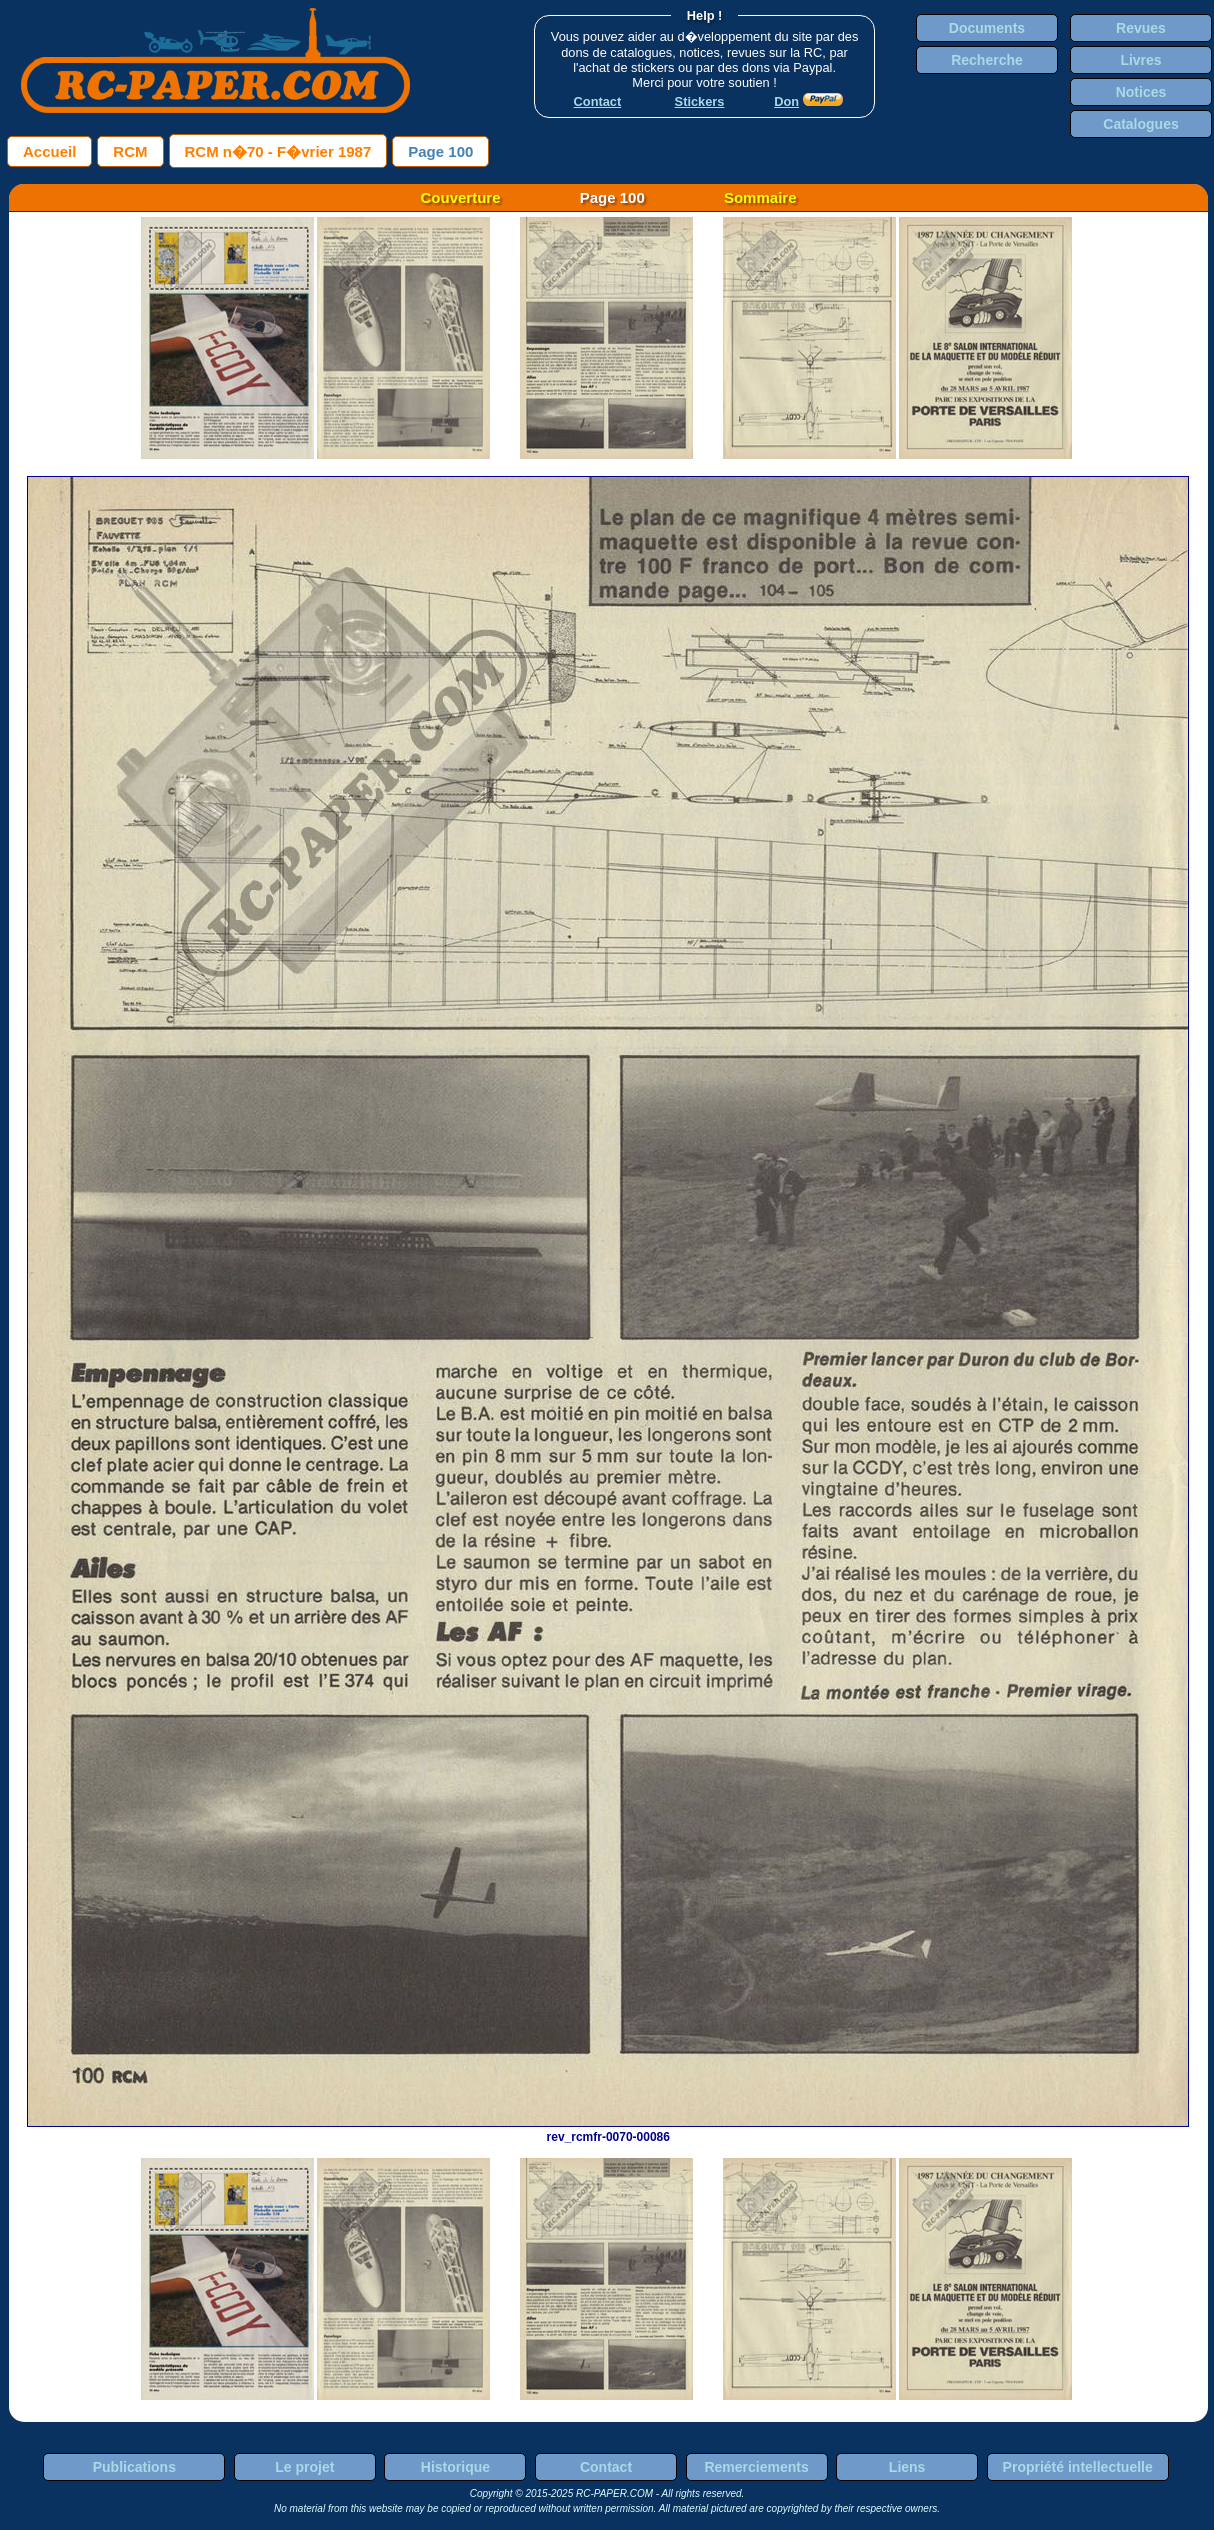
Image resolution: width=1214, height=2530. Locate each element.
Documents (987, 28)
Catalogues (1140, 124)
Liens (907, 2467)
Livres (1140, 60)
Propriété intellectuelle (1078, 2467)
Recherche (987, 60)
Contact (606, 2467)
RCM (130, 151)
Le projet (304, 2467)
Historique (455, 2467)
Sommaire (760, 197)
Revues (1141, 28)
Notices (1141, 92)
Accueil (49, 151)
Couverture (461, 197)
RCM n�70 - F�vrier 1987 (278, 151)
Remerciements (756, 2467)
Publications (134, 2467)
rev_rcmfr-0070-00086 (608, 2130)
